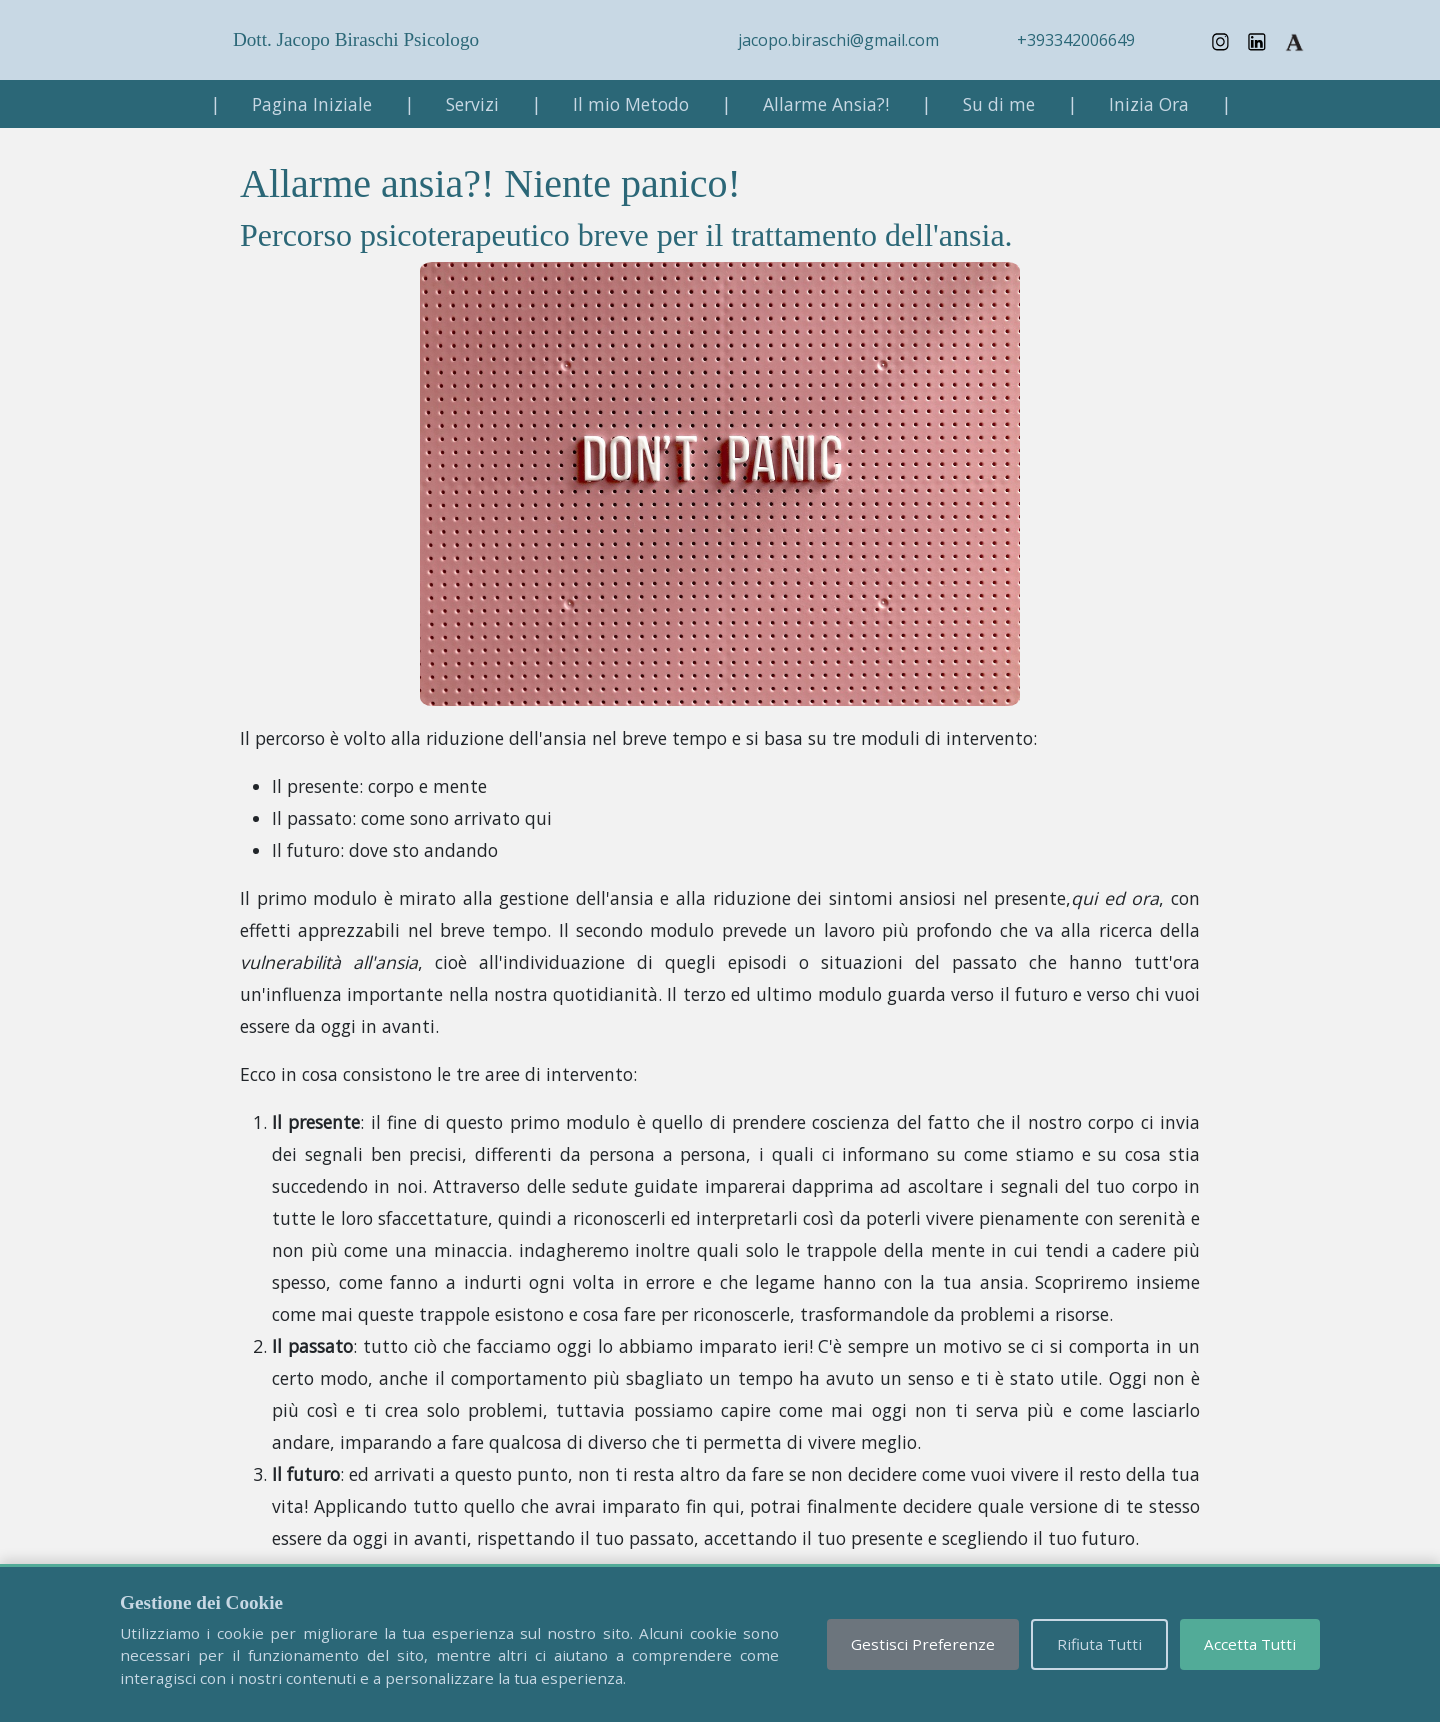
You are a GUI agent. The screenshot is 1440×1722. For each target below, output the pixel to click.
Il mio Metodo (631, 104)
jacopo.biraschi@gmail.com (838, 40)
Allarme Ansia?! (826, 104)
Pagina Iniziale (312, 104)
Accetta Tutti (1250, 1644)
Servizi (472, 104)
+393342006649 (1076, 40)
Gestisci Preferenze (923, 1644)
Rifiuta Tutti (1099, 1644)
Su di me (999, 104)
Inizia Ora (1149, 104)
